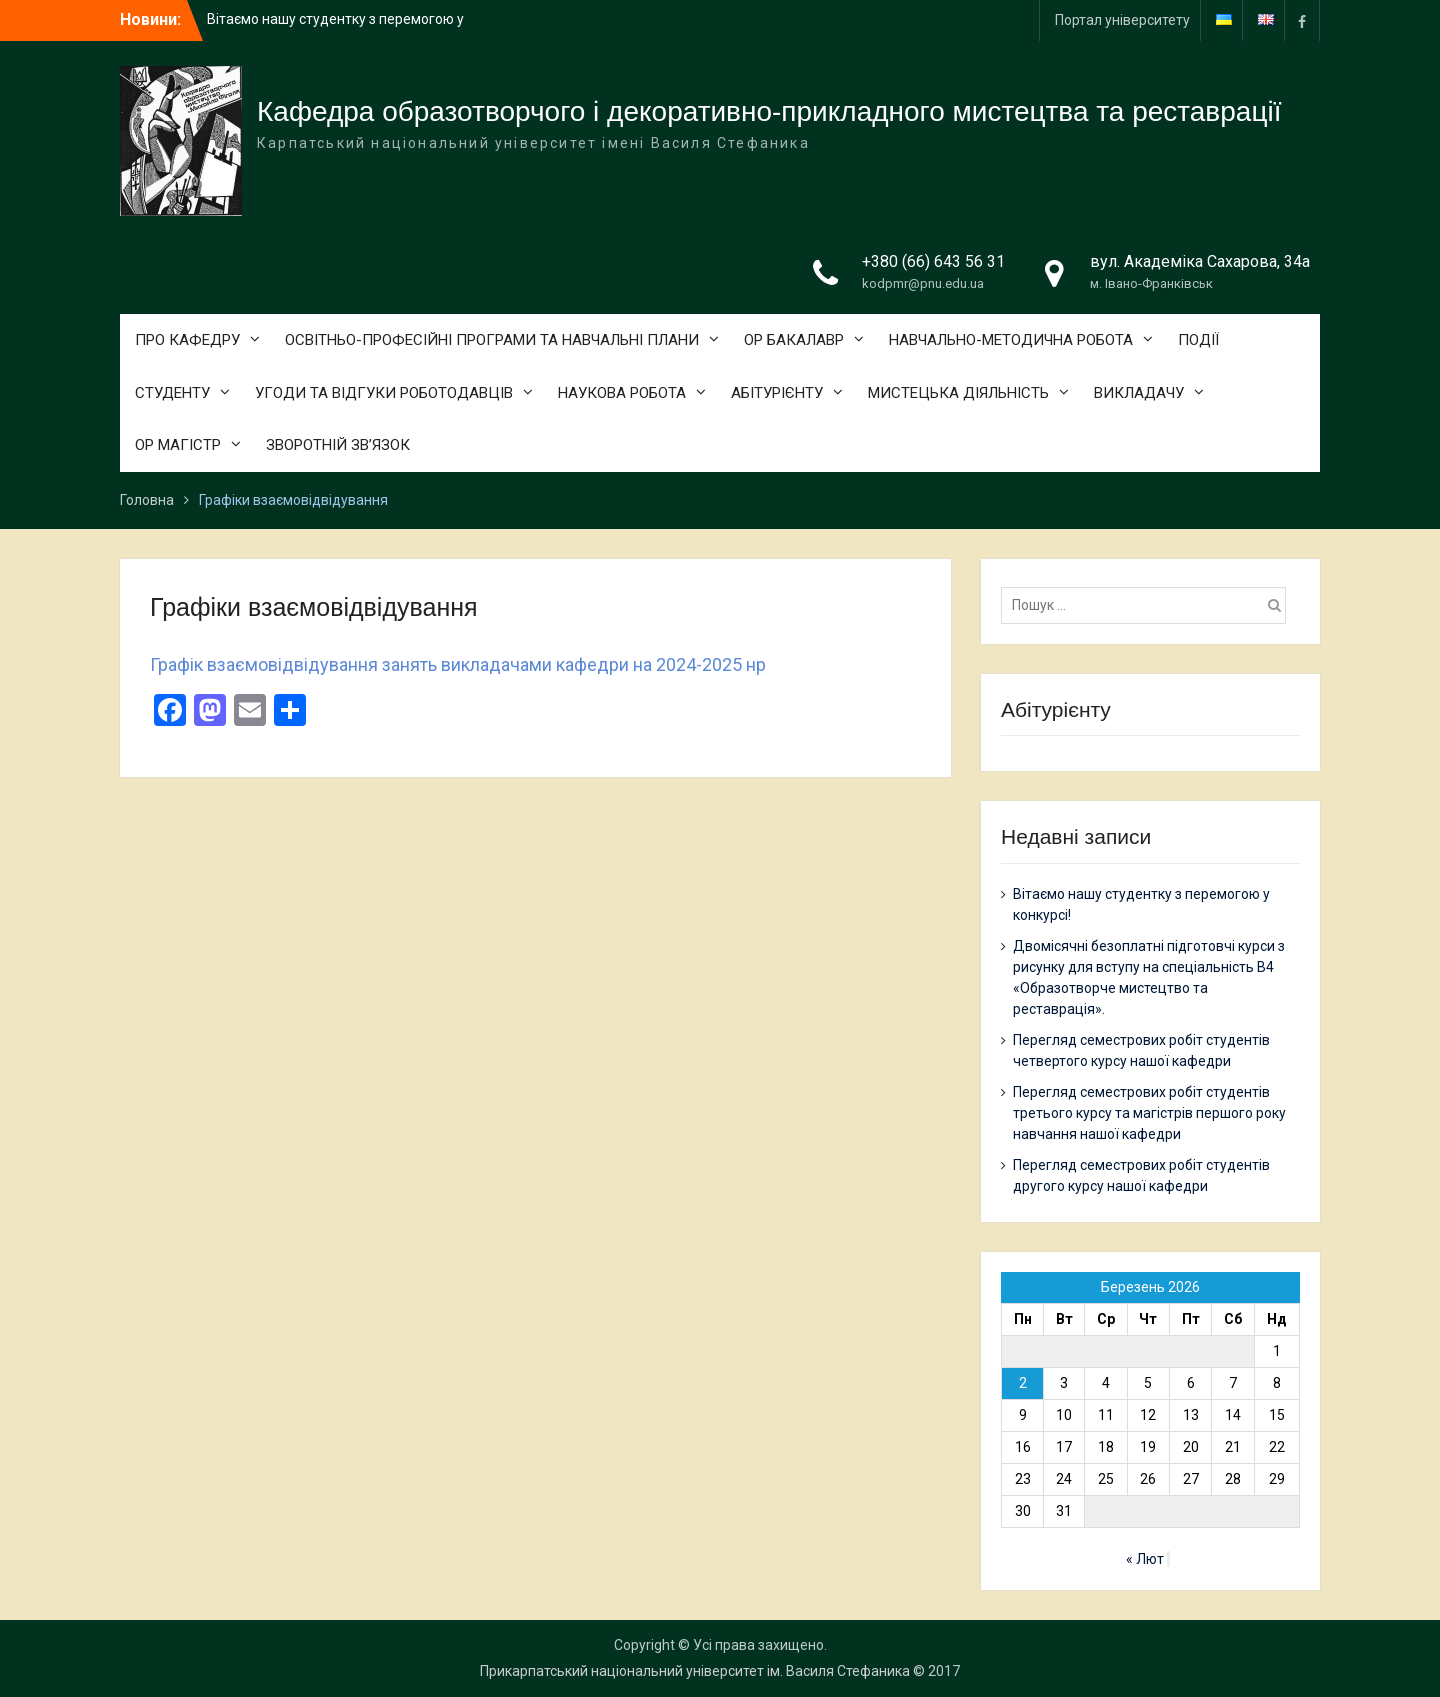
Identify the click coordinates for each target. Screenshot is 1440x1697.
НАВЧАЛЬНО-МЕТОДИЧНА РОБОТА (1011, 340)
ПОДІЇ (1198, 340)
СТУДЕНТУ (172, 393)
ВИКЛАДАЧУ (1139, 393)
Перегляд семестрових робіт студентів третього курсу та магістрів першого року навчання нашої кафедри (1149, 1113)
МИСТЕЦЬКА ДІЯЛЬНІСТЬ (958, 393)
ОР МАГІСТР (178, 445)
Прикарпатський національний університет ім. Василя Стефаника (695, 1671)
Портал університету (1122, 20)
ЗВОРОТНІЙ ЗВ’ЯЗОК (338, 445)
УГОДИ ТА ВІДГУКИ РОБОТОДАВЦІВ (384, 393)
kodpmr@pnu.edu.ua (923, 283)
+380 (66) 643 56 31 (933, 261)
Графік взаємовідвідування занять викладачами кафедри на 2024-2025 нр (458, 664)
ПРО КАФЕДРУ (187, 340)
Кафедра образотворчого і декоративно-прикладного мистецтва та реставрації (769, 111)
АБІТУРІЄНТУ (777, 393)
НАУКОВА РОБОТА (622, 393)
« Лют (1145, 1559)
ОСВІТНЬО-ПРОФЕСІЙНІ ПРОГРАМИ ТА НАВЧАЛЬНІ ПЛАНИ (492, 340)
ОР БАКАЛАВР (794, 340)
